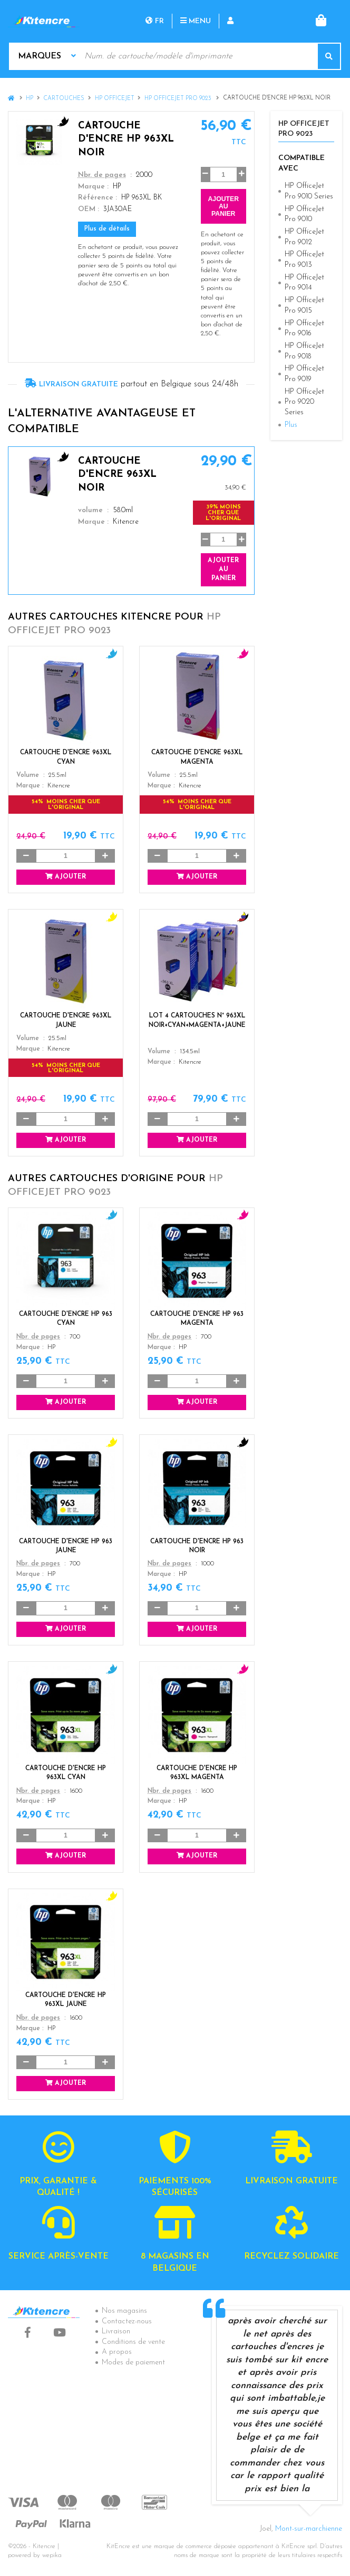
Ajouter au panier (223, 206)
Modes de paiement (133, 2363)
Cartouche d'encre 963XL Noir (117, 474)
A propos (117, 2352)
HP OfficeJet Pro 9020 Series (304, 402)
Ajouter (65, 876)
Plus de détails (107, 229)
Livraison (116, 2331)
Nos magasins (124, 2311)
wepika (52, 2555)
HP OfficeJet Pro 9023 (178, 99)
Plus (291, 425)
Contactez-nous (127, 2321)
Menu (195, 21)
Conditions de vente (133, 2342)
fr (154, 21)
